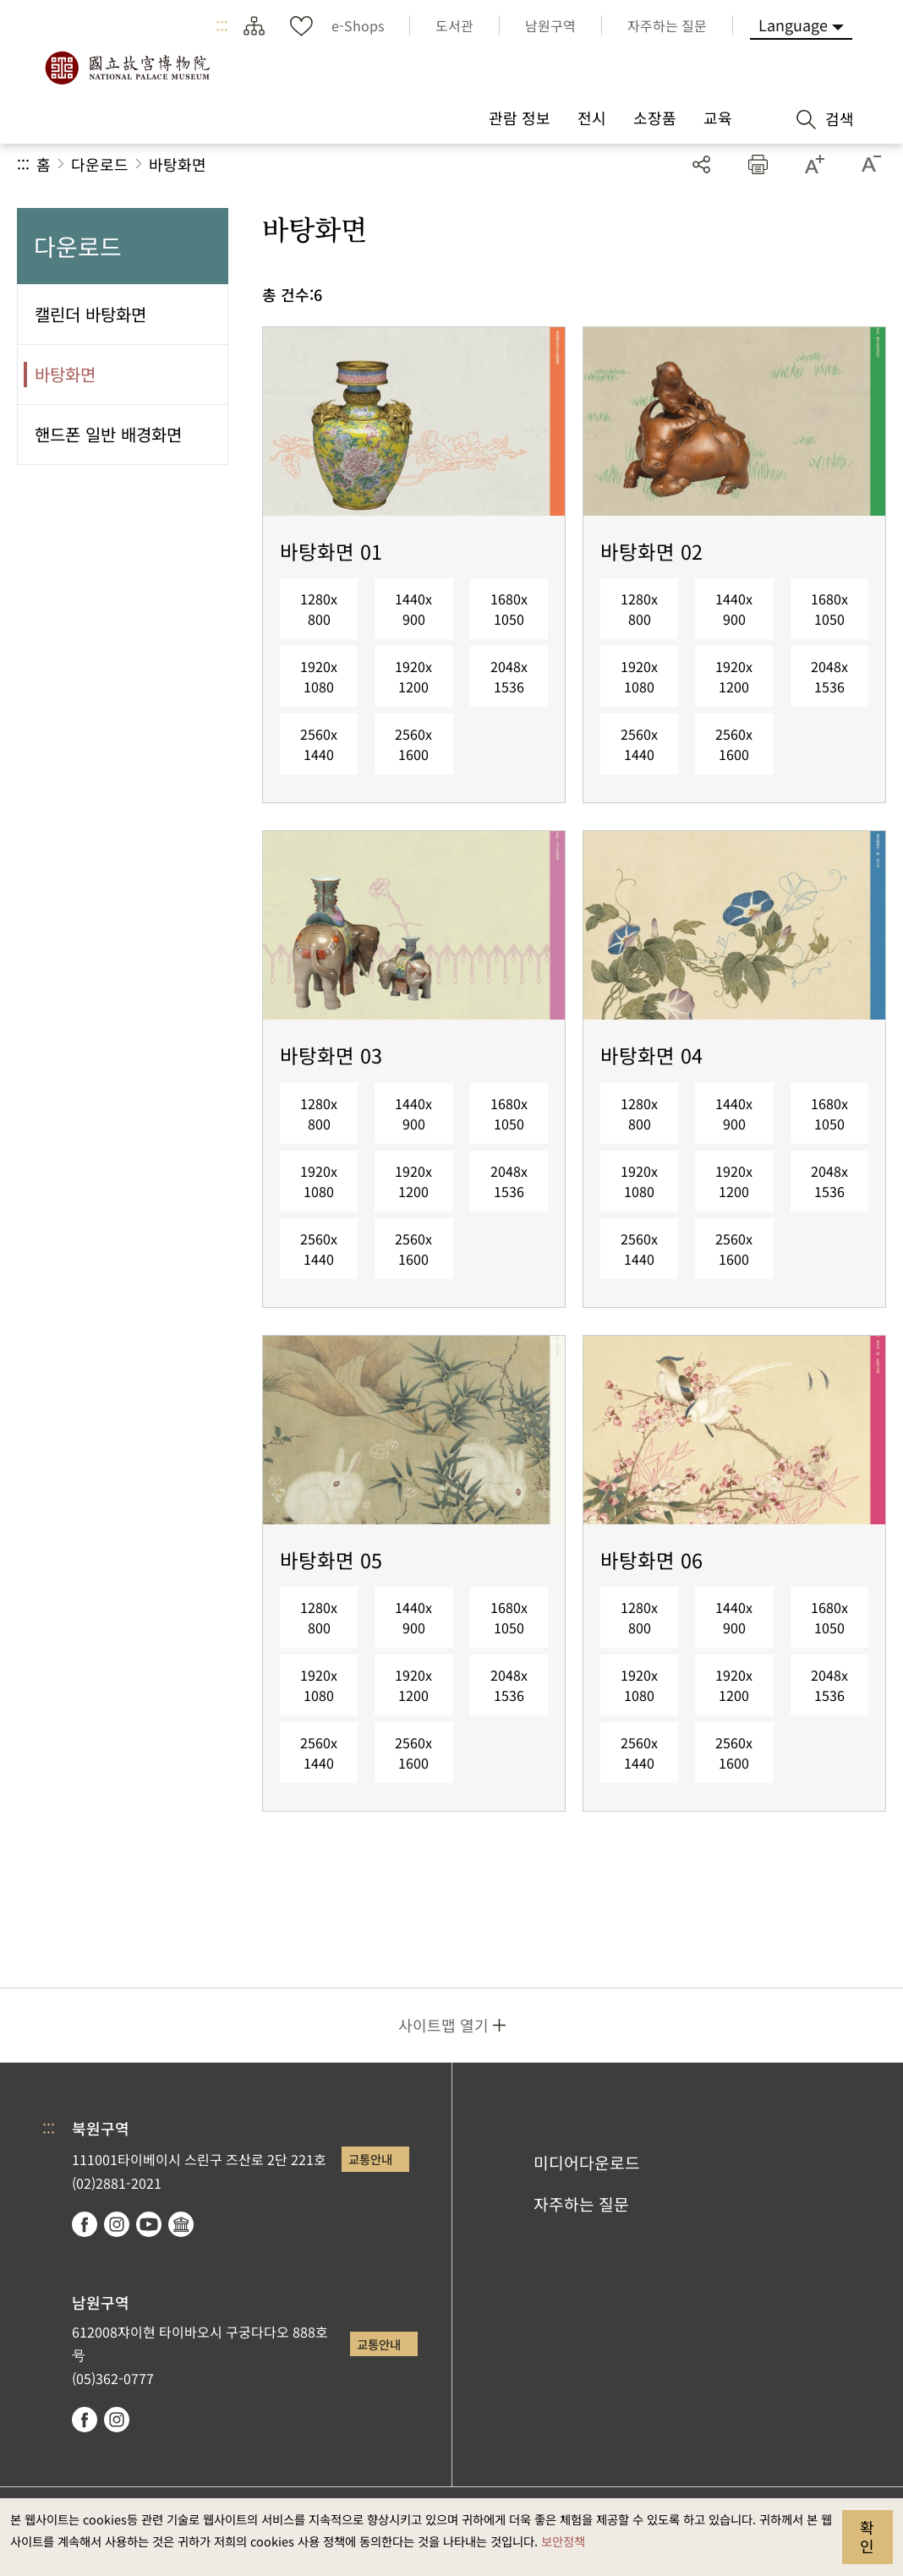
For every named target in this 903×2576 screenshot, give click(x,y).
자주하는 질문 (581, 2204)
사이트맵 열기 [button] (443, 2025)
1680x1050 (509, 608)
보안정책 (563, 2541)
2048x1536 (509, 676)
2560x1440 (318, 744)
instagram (116, 2224)
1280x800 (318, 608)
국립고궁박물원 (126, 67)
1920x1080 (318, 676)
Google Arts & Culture (181, 2224)
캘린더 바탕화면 (90, 314)
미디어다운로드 (587, 2162)
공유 (701, 164)
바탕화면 (177, 164)
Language (793, 25)
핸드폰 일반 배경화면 (108, 434)
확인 (867, 2536)
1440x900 (413, 608)
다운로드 (100, 164)
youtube (148, 2224)
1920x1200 (413, 676)
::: (222, 25)
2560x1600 (413, 744)
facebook (84, 2224)
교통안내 (370, 2159)
